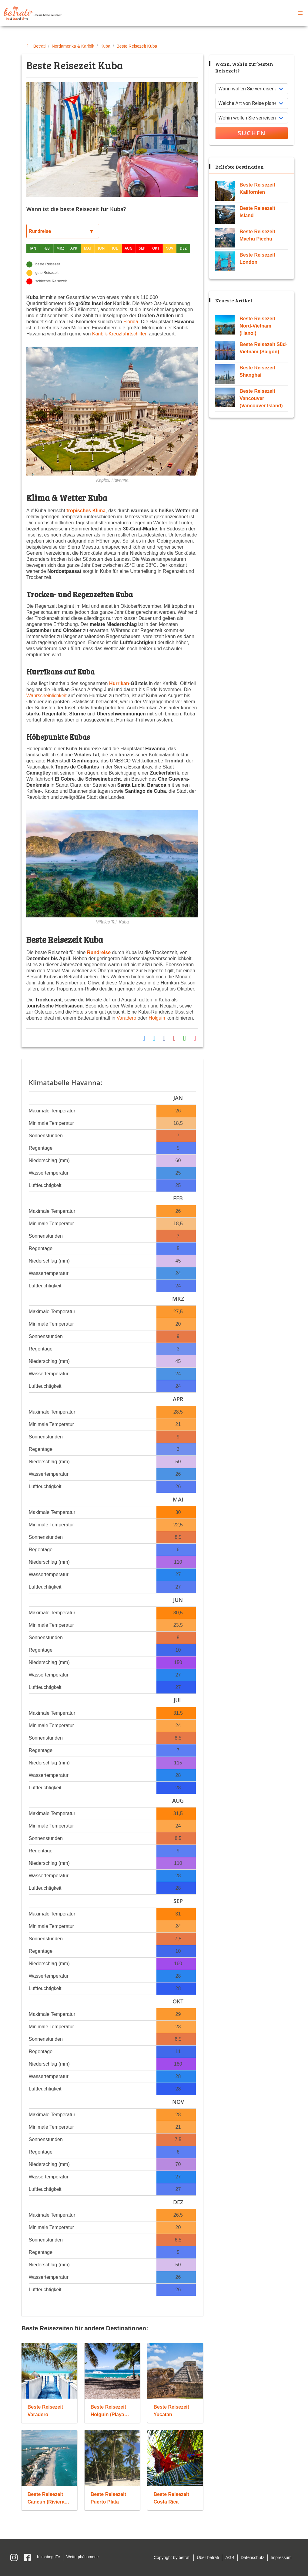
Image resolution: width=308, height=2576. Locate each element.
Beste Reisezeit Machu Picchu (257, 235)
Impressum (281, 2557)
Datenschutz (252, 2557)
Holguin (157, 1018)
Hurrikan (119, 683)
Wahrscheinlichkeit (46, 695)
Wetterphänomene (82, 2556)
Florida (130, 321)
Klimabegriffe (48, 2556)
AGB (229, 2557)
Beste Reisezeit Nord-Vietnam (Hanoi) (257, 326)
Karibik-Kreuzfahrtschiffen (120, 333)
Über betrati (208, 2557)
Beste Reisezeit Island (257, 212)
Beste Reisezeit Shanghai (257, 371)
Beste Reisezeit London (257, 258)
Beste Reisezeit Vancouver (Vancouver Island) (261, 398)
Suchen (252, 133)
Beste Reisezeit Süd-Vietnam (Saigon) (263, 348)
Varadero (126, 1018)
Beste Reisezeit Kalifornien (257, 188)
